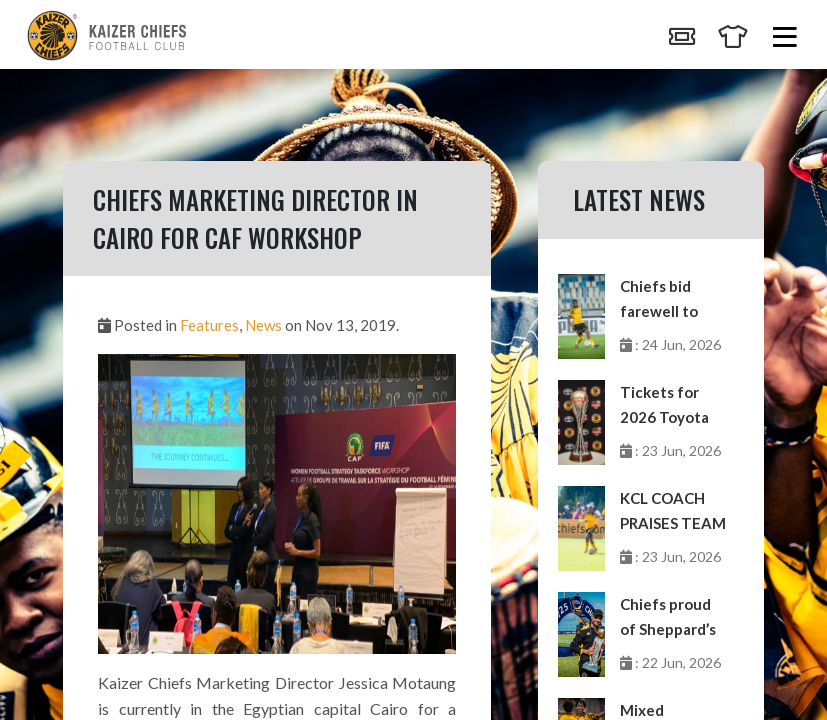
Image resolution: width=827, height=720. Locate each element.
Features (209, 325)
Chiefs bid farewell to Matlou (659, 300)
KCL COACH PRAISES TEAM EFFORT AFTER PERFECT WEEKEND (673, 512)
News (263, 325)
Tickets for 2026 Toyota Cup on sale (664, 406)
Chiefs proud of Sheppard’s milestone (668, 618)
